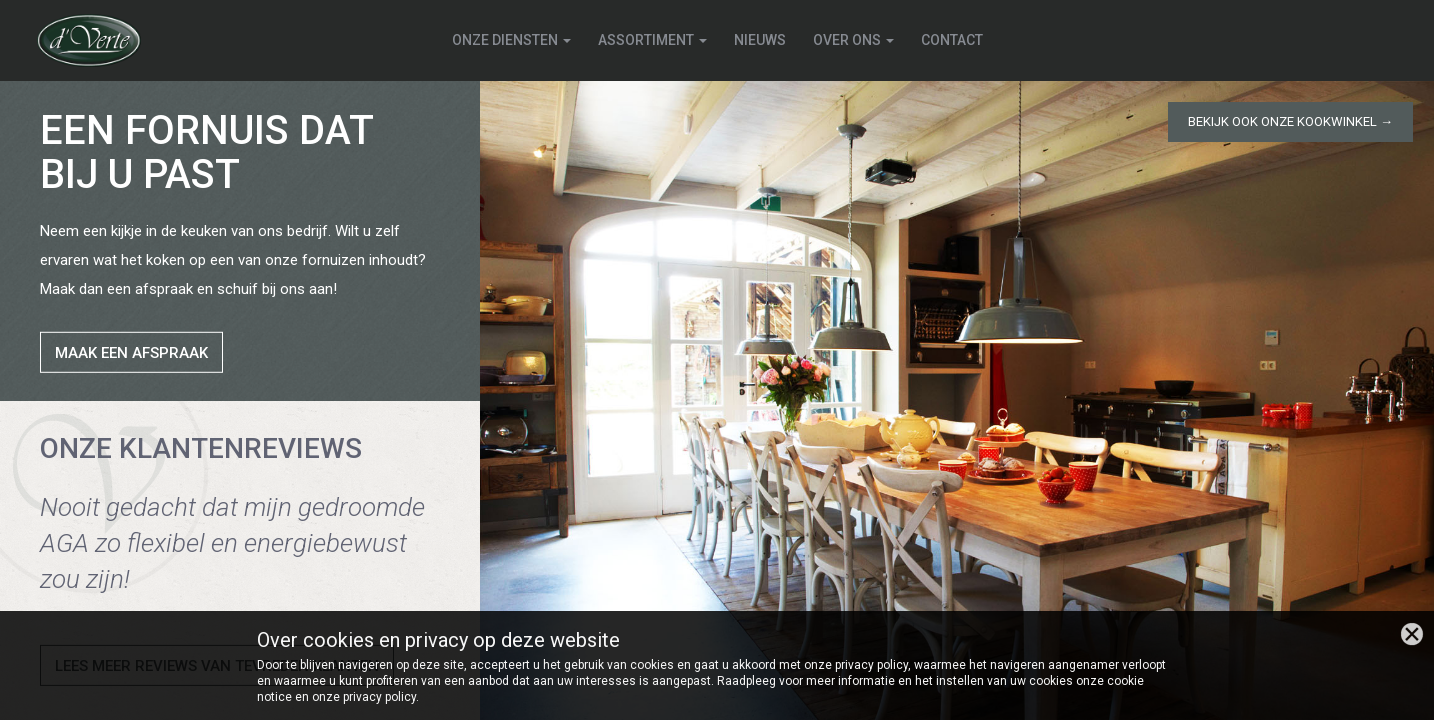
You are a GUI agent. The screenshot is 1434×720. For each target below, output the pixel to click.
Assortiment (652, 40)
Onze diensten (511, 40)
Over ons (853, 40)
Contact (952, 40)
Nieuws (760, 40)
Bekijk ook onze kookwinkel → (1290, 121)
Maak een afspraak (131, 353)
